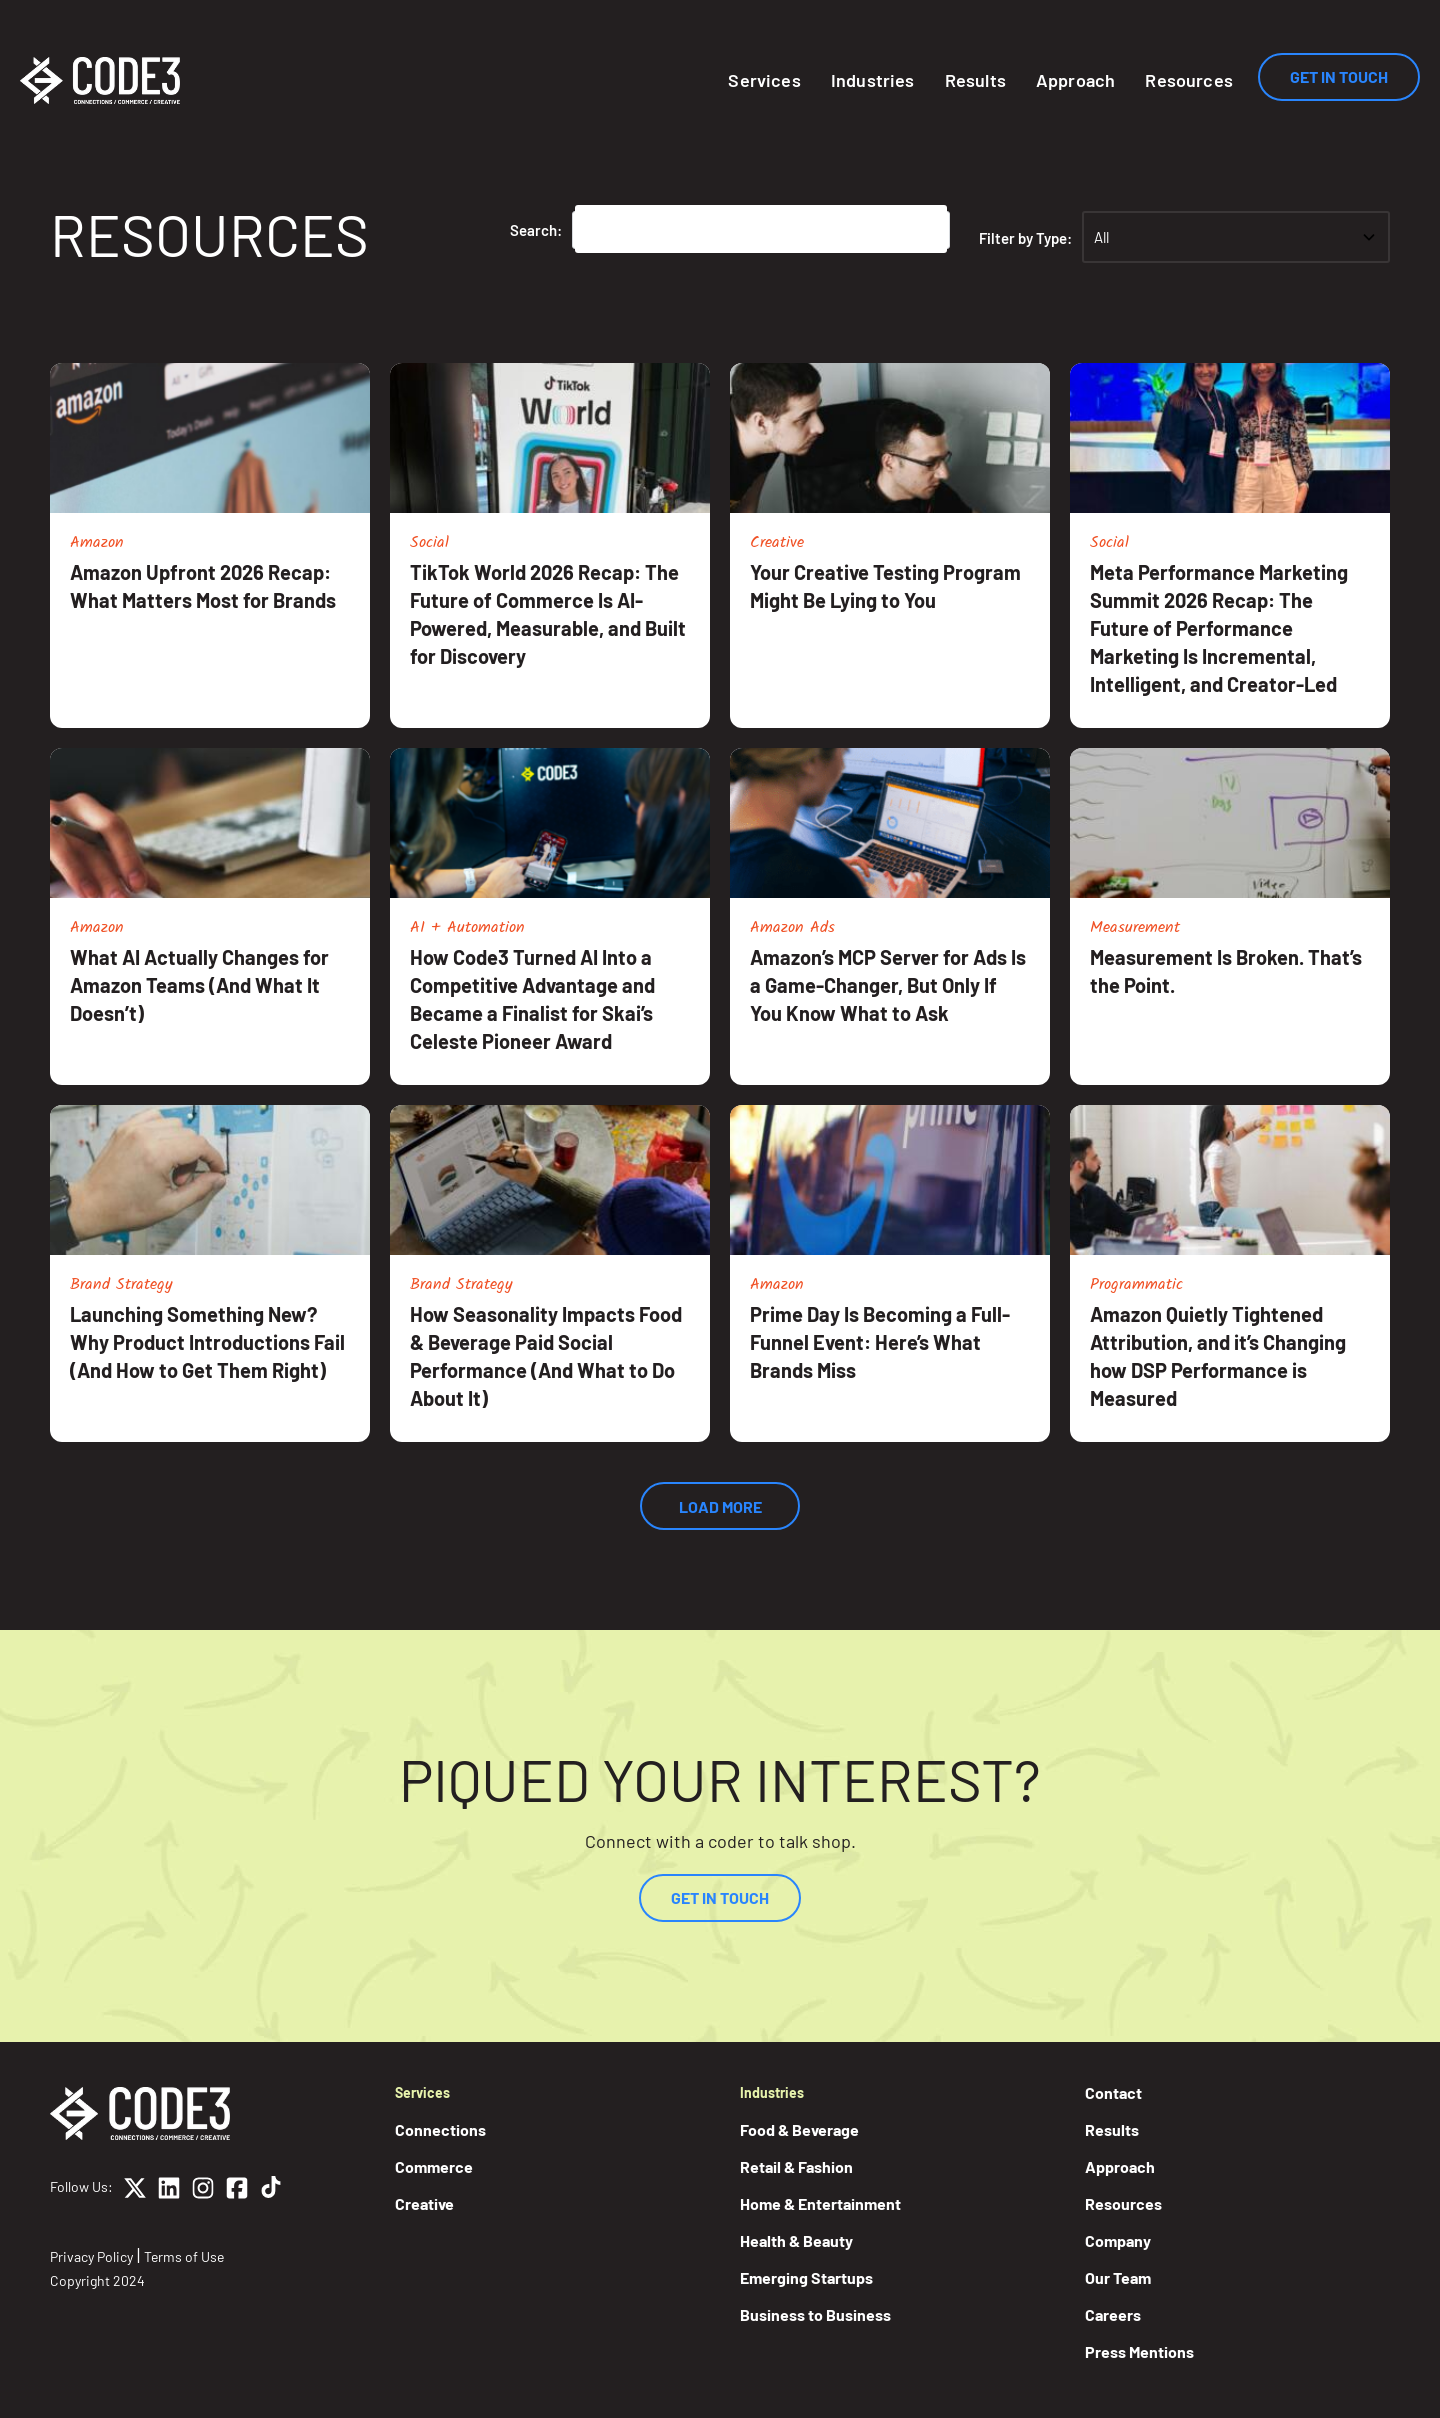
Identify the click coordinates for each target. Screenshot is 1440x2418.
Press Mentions (1139, 2351)
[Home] (100, 80)
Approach (1075, 80)
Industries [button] (873, 80)
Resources (1189, 80)
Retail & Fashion (796, 2166)
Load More (720, 1506)
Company (1118, 2240)
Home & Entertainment (820, 2203)
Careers (1113, 2314)
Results (975, 80)
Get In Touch (1339, 76)
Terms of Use (184, 2256)
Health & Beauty (796, 2240)
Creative (424, 2203)
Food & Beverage (799, 2129)
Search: (536, 230)
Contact (1113, 2092)
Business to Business (815, 2314)
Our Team (1118, 2277)
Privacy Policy (91, 2256)
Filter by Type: (1025, 238)
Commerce (434, 2166)
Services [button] (764, 80)
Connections (440, 2129)
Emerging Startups (806, 2277)
